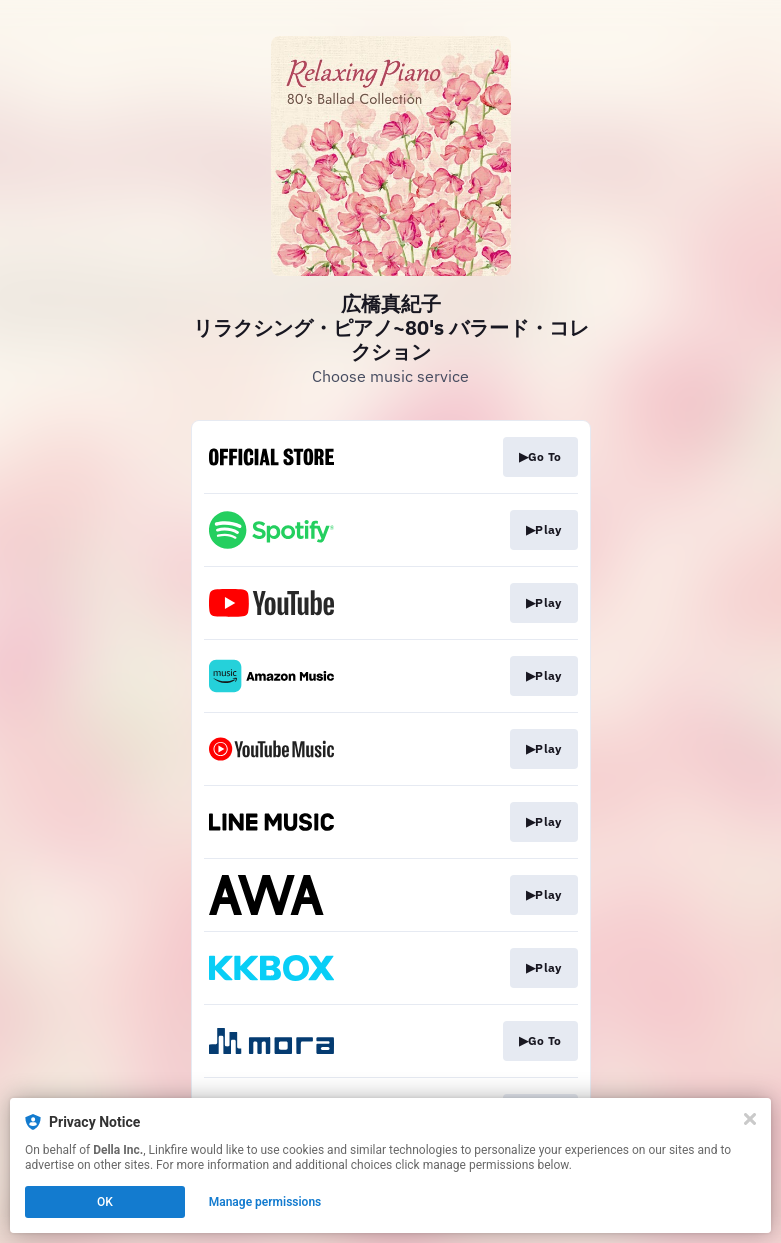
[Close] (750, 1119)
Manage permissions (265, 1202)
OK (105, 1202)
